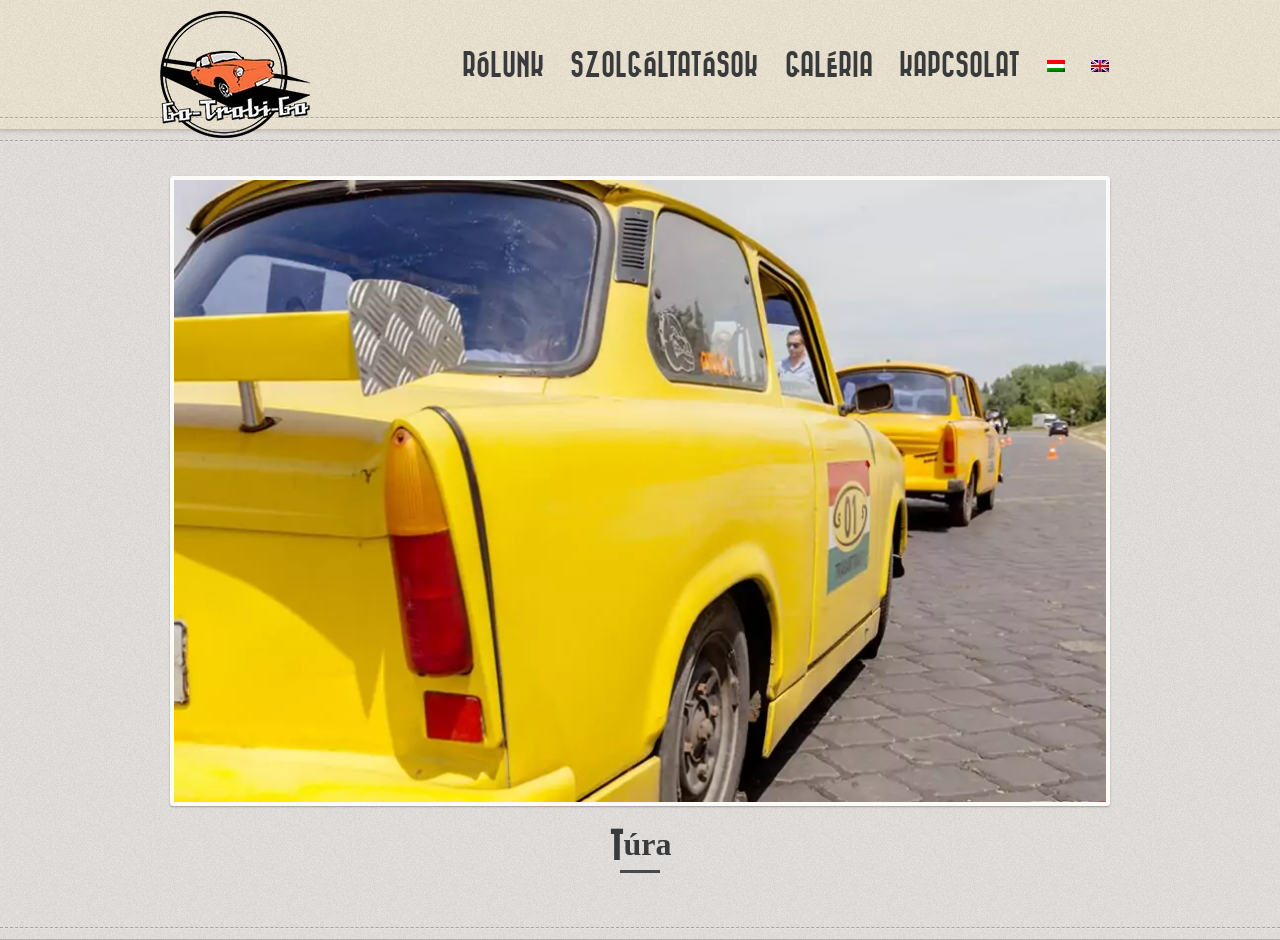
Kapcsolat (959, 65)
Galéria (829, 65)
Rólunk (503, 65)
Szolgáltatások (664, 65)
